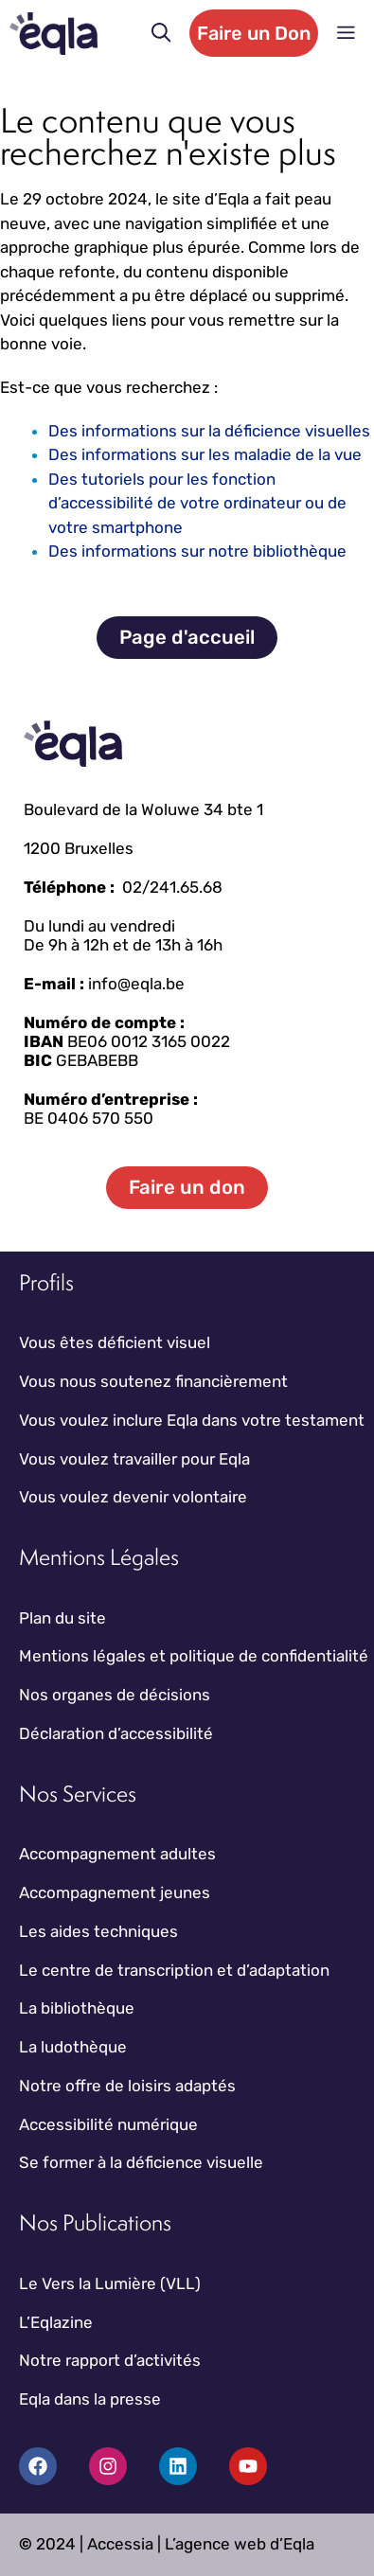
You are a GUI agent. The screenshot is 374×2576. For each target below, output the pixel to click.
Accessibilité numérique (108, 2124)
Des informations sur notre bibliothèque (197, 551)
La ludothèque (73, 2046)
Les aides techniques (98, 1931)
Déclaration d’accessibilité (116, 1733)
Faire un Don (254, 33)
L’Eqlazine (56, 2322)
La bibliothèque (76, 2008)
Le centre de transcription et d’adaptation (174, 1970)
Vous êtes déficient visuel (114, 1342)
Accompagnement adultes (117, 1853)
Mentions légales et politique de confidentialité (193, 1655)
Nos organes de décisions (114, 1694)
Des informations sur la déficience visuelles (209, 430)
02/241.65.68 (172, 887)
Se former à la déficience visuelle (141, 2162)
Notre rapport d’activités (110, 2360)
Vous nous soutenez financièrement (153, 1381)
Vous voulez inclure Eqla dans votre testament (192, 1420)
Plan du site (62, 1617)
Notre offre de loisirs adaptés (127, 2085)
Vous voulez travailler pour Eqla (134, 1458)
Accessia (120, 2543)
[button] (161, 33)
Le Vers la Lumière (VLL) (110, 2283)
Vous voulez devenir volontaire (133, 1496)
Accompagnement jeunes (114, 1892)
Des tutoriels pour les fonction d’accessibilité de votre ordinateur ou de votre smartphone (197, 503)
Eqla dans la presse (90, 2398)
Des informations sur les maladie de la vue (205, 454)
